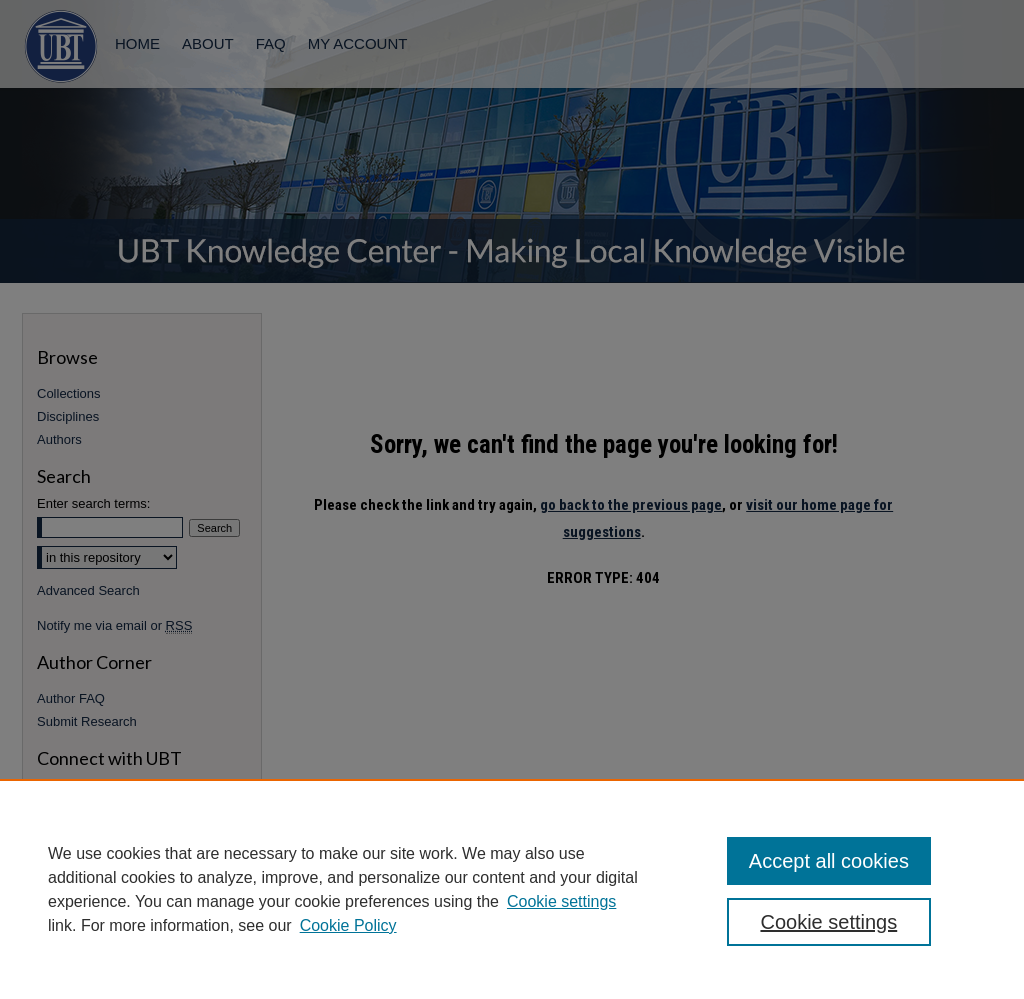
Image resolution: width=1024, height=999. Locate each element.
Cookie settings (561, 901)
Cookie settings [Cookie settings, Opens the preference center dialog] (828, 922)
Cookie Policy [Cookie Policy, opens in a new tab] (348, 925)
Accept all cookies (829, 861)
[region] (512, 889)
